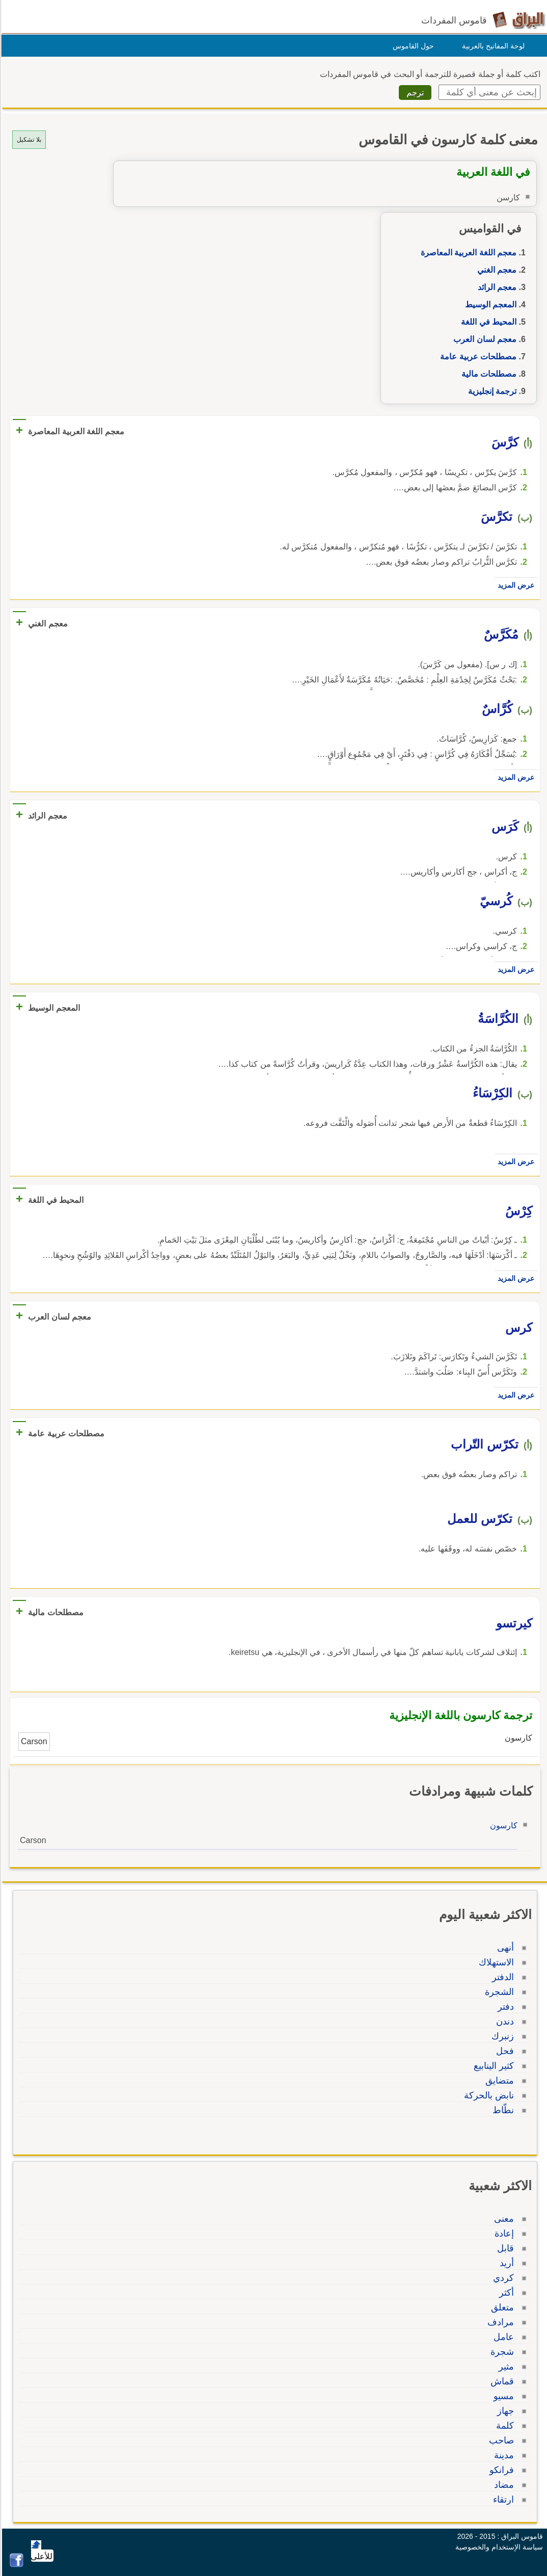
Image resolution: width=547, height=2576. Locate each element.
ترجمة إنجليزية (491, 391)
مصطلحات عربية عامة (477, 356)
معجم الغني (495, 270)
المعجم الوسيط (489, 304)
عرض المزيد (514, 585)
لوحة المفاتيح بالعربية (491, 46)
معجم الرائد (495, 287)
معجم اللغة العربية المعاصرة (467, 252)
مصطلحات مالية (487, 374)
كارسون (502, 1825)
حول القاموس (411, 46)
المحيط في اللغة (487, 322)
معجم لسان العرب (483, 339)
